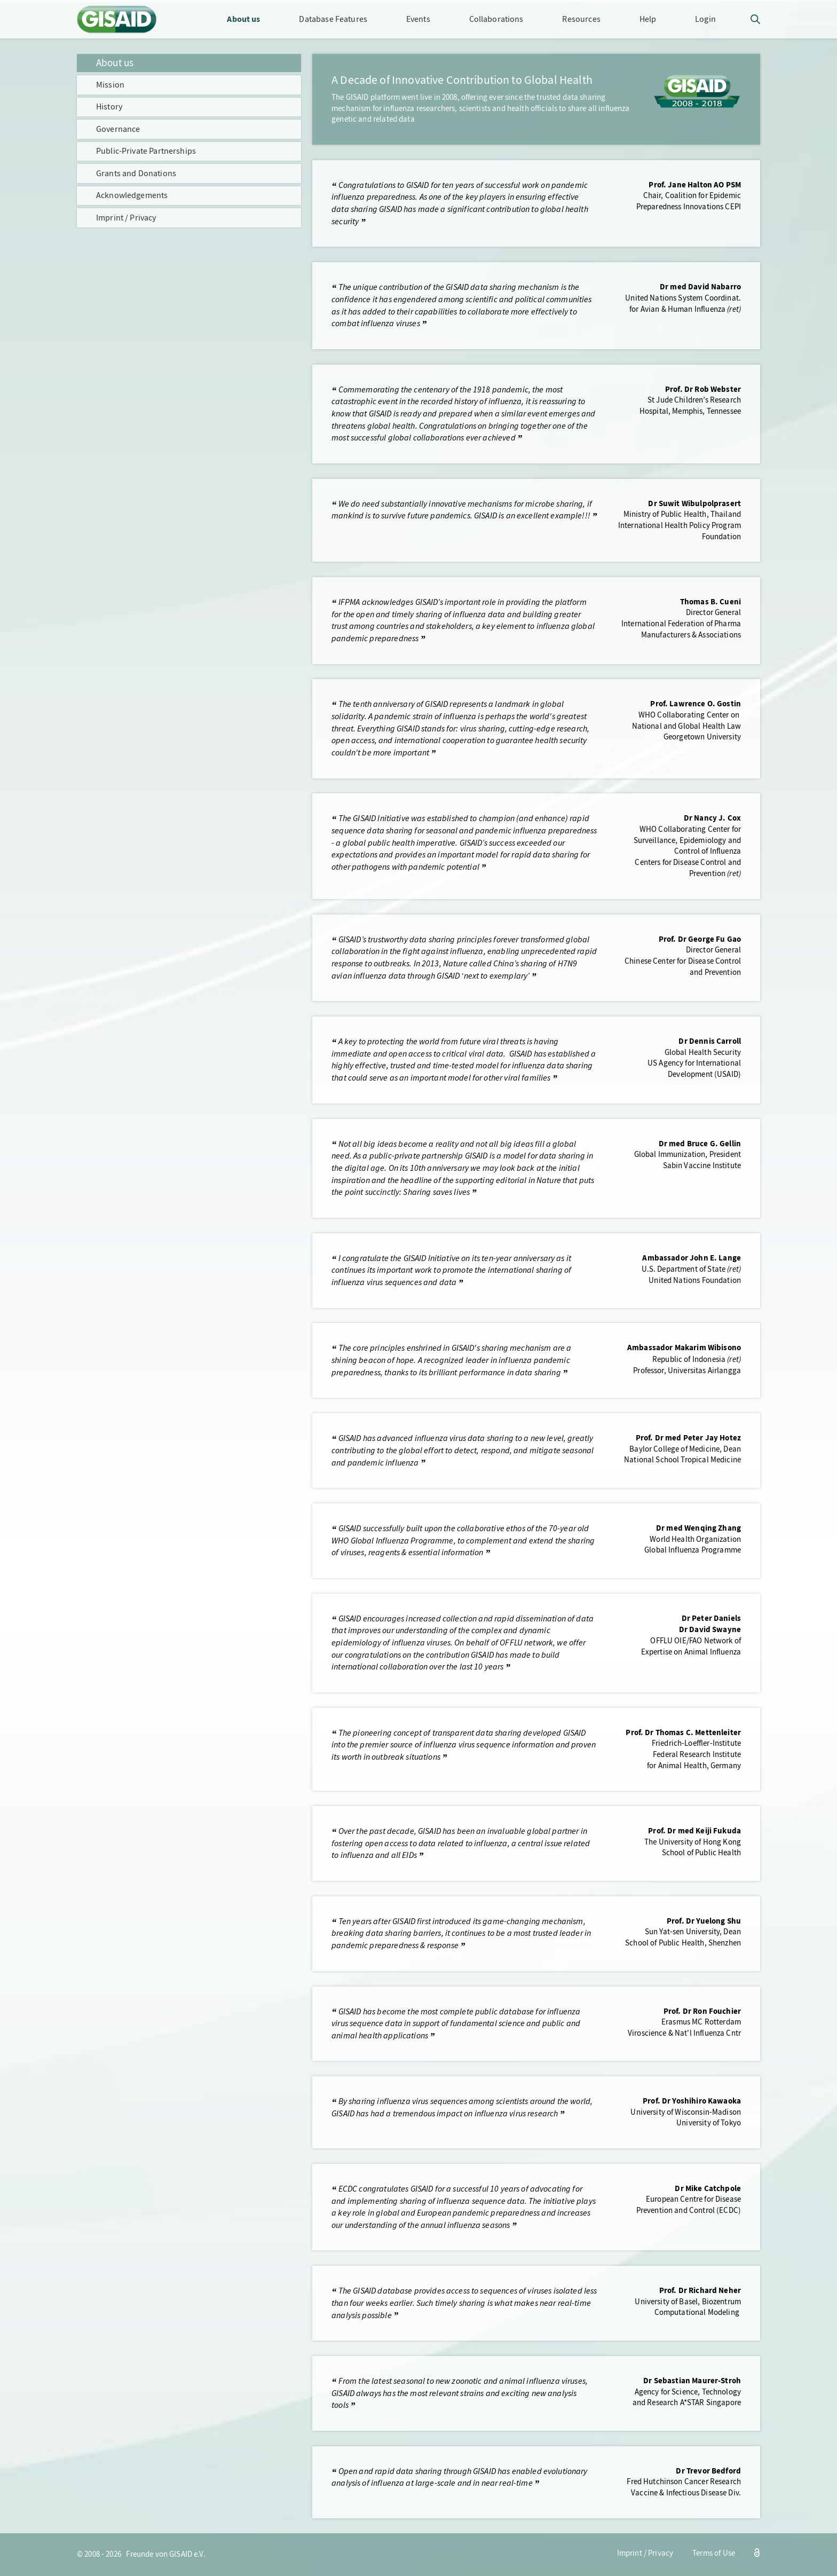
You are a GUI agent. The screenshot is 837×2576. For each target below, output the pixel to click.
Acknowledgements (132, 195)
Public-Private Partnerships (146, 150)
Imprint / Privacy (126, 217)
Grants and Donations (136, 173)
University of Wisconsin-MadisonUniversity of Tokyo (685, 2118)
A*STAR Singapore (710, 2403)
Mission (110, 84)
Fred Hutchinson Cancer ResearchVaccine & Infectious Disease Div (684, 2487)
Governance (118, 129)
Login (705, 19)
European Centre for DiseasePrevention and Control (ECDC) (688, 2205)
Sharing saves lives (436, 1192)
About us (114, 62)
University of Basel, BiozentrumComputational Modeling (688, 2307)
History (109, 106)
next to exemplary (496, 975)
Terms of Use (713, 2553)
